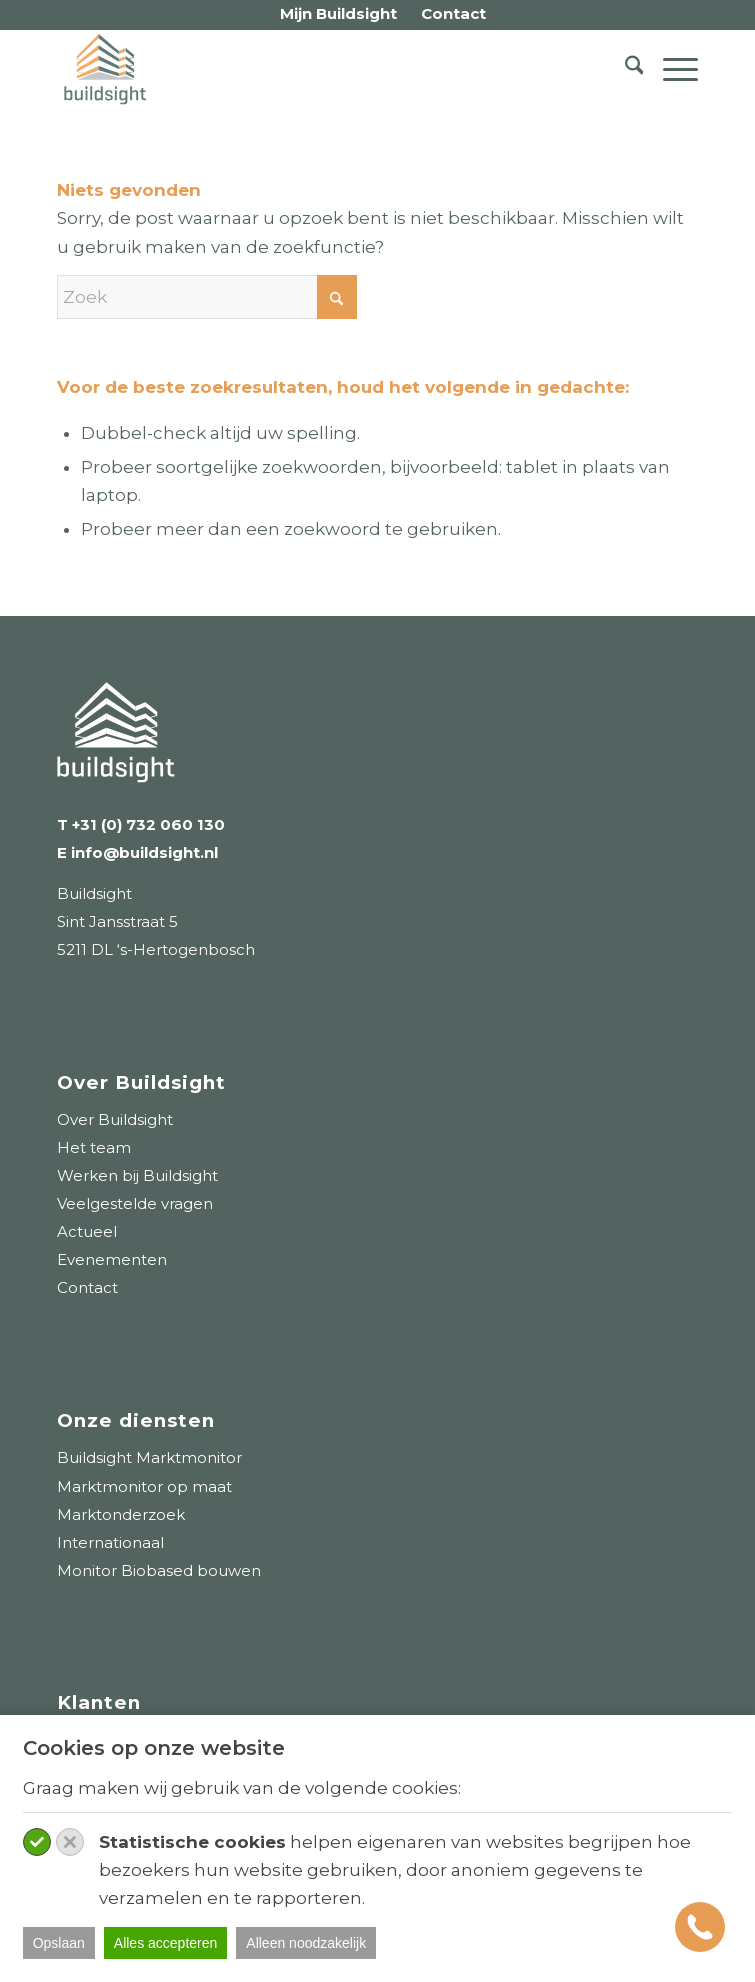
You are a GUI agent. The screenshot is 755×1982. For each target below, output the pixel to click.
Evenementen (112, 1259)
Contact (87, 1287)
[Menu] (670, 69)
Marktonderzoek (121, 1514)
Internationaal (110, 1542)
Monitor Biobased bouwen (159, 1570)
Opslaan (59, 1943)
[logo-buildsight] (313, 69)
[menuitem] (339, 14)
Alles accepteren (166, 1943)
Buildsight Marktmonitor (149, 1457)
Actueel (87, 1231)
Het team (94, 1147)
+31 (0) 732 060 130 (148, 824)
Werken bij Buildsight (137, 1175)
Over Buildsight (115, 1119)
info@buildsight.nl (142, 852)
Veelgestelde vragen (135, 1203)
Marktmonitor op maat (144, 1486)
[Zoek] (624, 69)
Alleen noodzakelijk (306, 1943)
